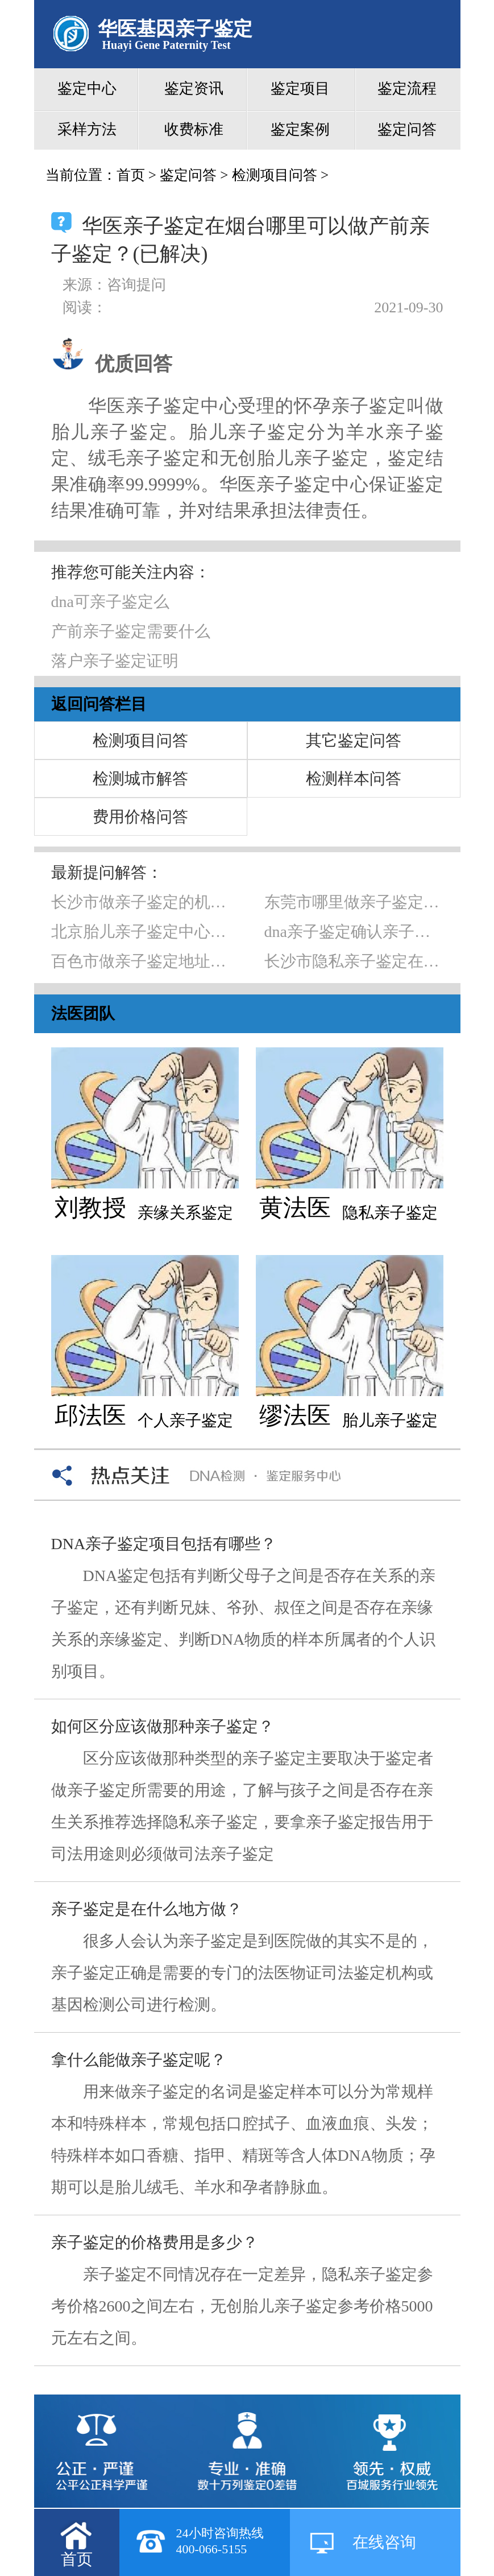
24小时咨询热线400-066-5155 (220, 2541)
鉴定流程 (407, 88)
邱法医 (90, 1415)
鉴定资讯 (193, 88)
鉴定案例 (300, 129)
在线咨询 (384, 2542)
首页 (131, 175)
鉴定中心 (87, 88)
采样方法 (87, 129)
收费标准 (193, 129)
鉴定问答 (407, 129)
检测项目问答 (274, 175)
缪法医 (295, 1415)
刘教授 (90, 1208)
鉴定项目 (300, 88)
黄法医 (295, 1208)
